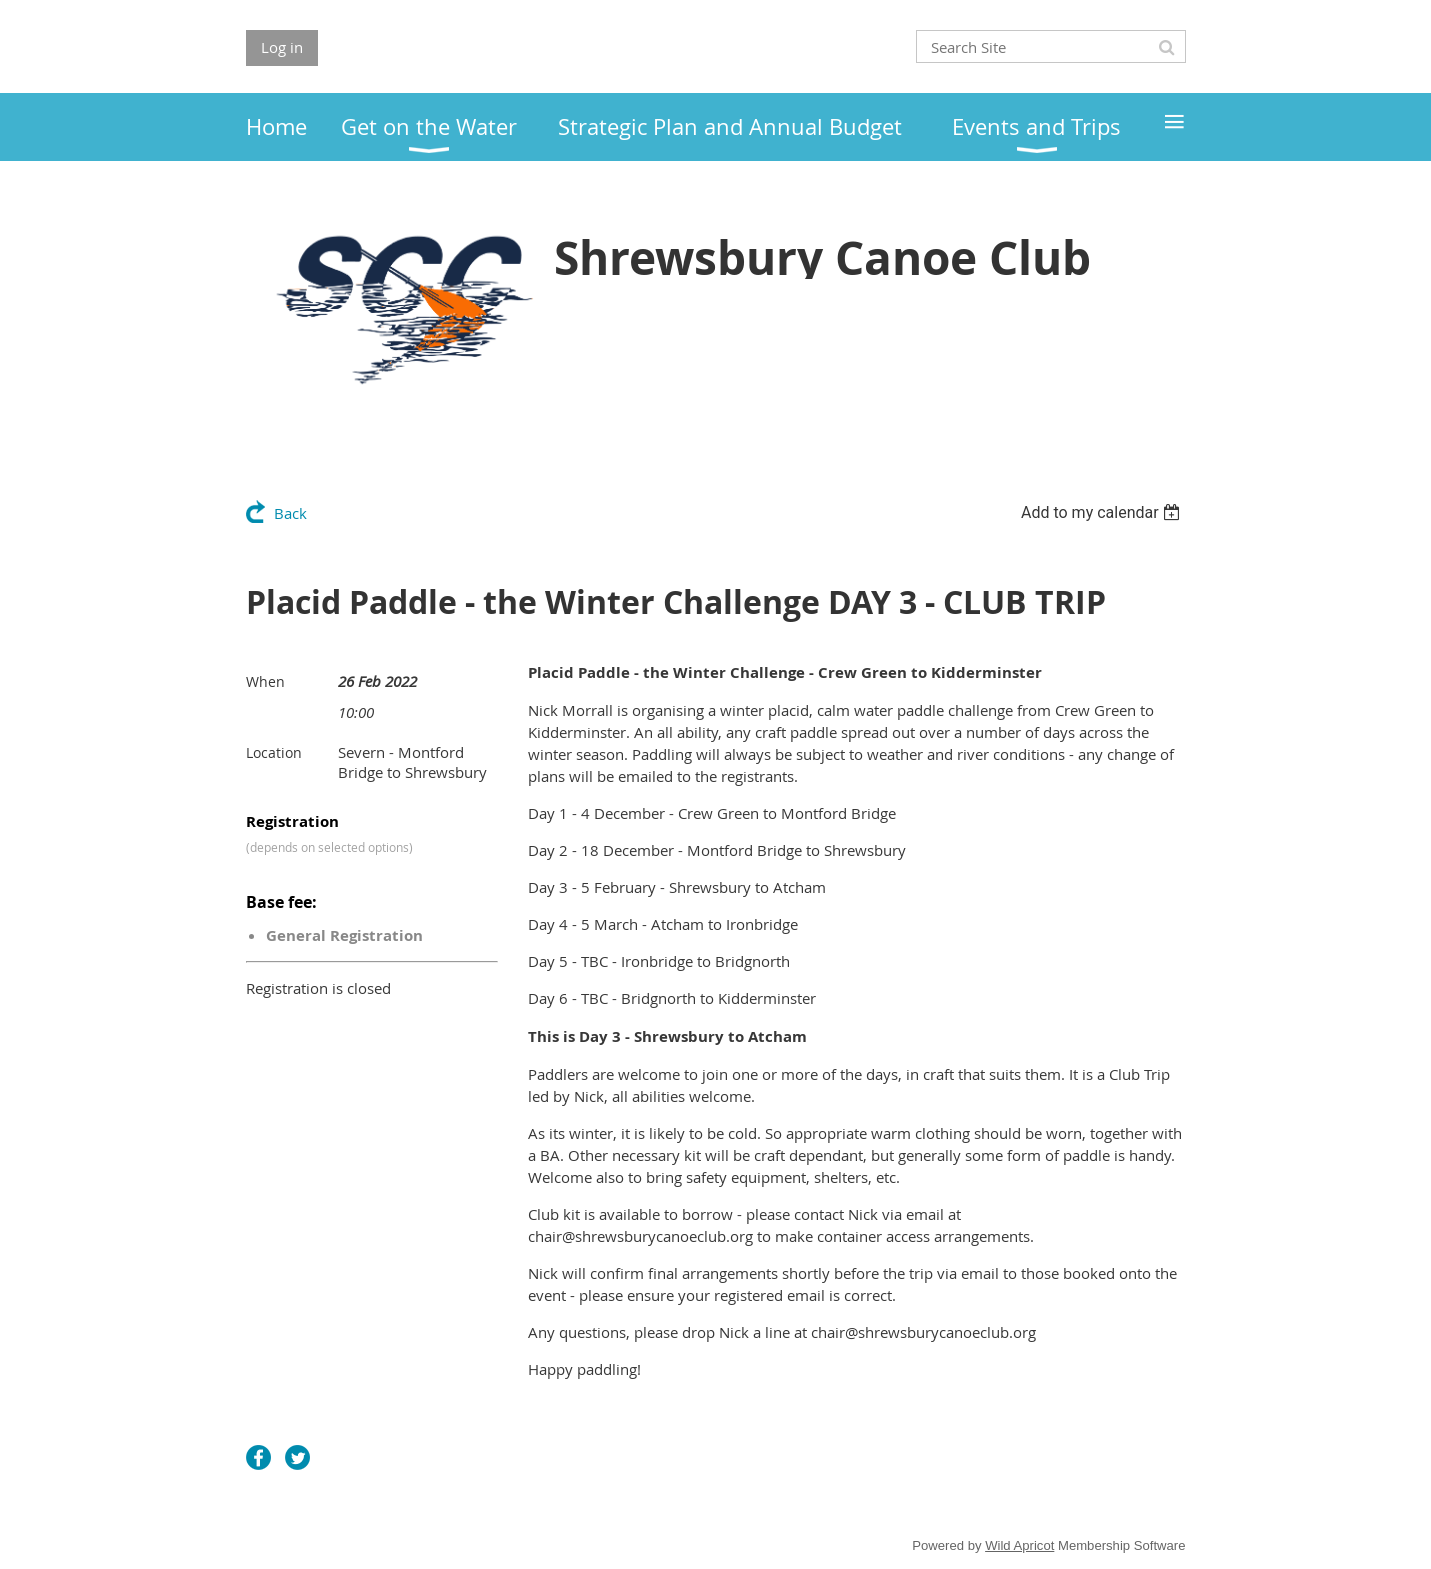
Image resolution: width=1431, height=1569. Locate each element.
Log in (282, 47)
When (265, 681)
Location (274, 752)
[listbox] (1103, 512)
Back (290, 513)
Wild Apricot (1019, 1545)
